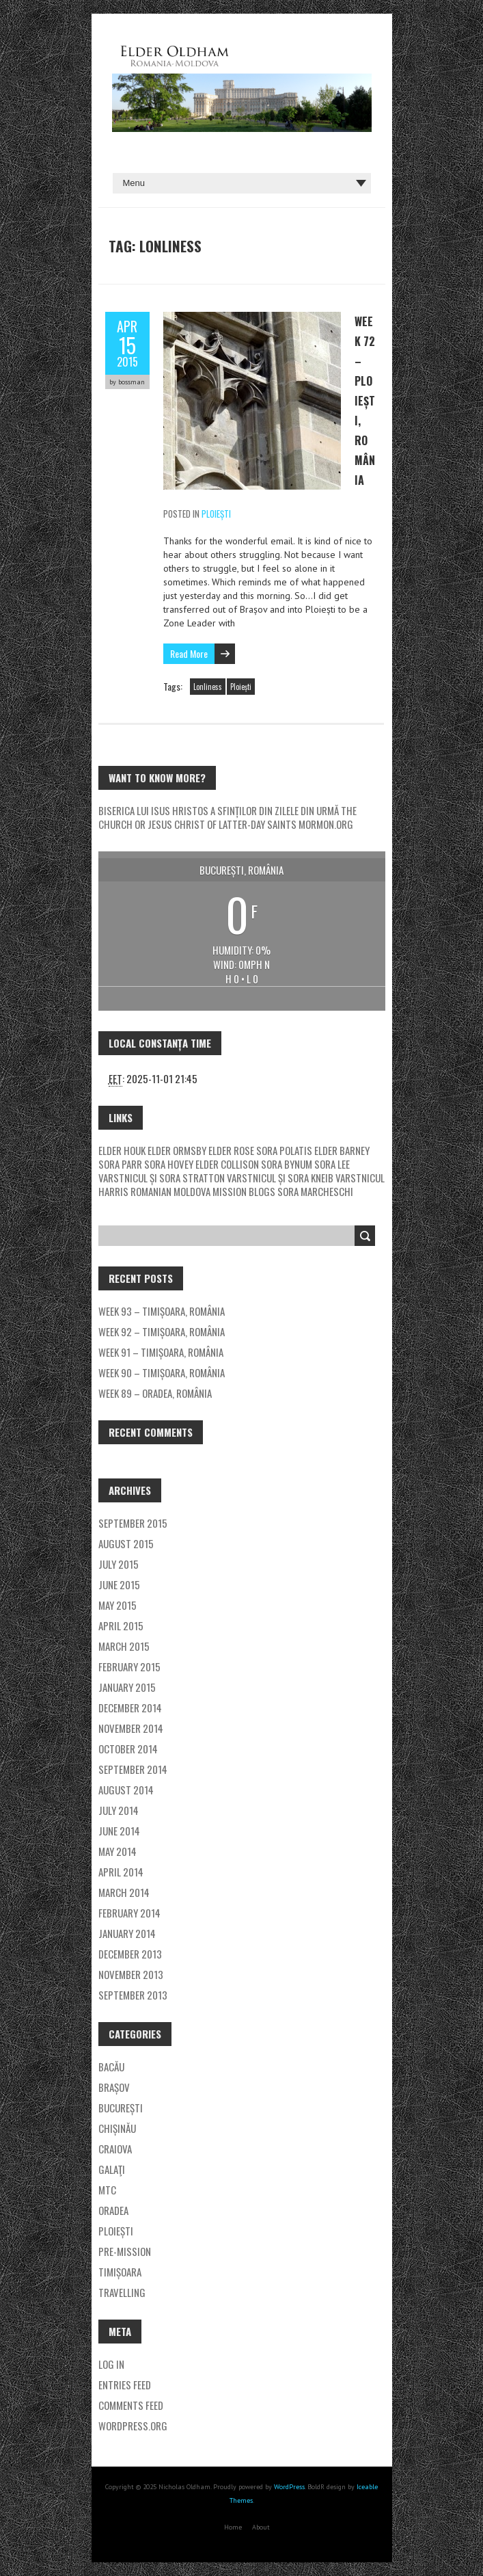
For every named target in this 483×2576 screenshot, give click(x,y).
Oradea (113, 2210)
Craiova (115, 2148)
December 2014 (130, 1707)
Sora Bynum (286, 1163)
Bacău (111, 2066)
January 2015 (127, 1687)
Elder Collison (227, 1163)
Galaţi (111, 2169)
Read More (189, 653)
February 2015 (129, 1666)
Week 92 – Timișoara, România (161, 1331)
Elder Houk (122, 1150)
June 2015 (119, 1584)
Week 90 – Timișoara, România (161, 1372)
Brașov (114, 2087)
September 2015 (132, 1522)
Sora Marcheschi (315, 1191)
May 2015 (117, 1604)
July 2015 (118, 1563)
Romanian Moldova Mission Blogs (202, 1191)
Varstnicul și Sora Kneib (280, 1177)
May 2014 (117, 1851)
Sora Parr (120, 1163)
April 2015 (120, 1625)
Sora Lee (332, 1163)
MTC (107, 2189)
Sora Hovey (168, 1163)
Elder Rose (231, 1150)
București (120, 2107)
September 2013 (132, 1994)
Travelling (122, 2292)
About (261, 2527)
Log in (111, 2364)
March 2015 (124, 1646)
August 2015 (126, 1543)
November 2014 (130, 1728)
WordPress (288, 2486)
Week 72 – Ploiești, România (365, 400)
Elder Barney (342, 1150)
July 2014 (118, 1810)
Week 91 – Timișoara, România (160, 1351)
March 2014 (124, 1892)
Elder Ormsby (178, 1150)
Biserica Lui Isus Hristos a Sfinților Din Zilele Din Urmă (218, 810)
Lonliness (207, 686)
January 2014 (127, 1933)
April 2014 (120, 1871)
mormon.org (326, 824)
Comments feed (130, 2405)
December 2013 (130, 1953)
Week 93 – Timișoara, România (161, 1310)
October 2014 (128, 1748)
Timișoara (119, 2271)
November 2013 (130, 1974)
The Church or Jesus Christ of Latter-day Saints (227, 817)
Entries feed (124, 2384)
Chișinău (117, 2128)
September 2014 (132, 1769)
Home (233, 2527)
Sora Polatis (284, 1150)
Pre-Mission (124, 2251)
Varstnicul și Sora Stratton (161, 1177)
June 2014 (119, 1830)
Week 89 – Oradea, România (155, 1392)
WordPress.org (132, 2425)
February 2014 (129, 1912)
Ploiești (216, 513)
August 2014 (126, 1789)
